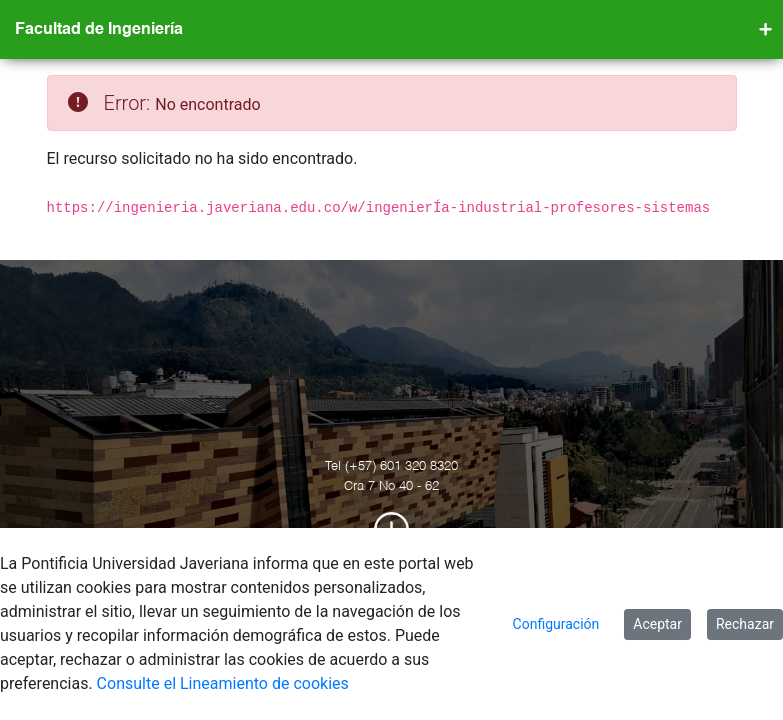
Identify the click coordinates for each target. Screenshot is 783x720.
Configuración (556, 624)
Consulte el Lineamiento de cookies (223, 683)
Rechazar (745, 624)
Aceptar (657, 624)
